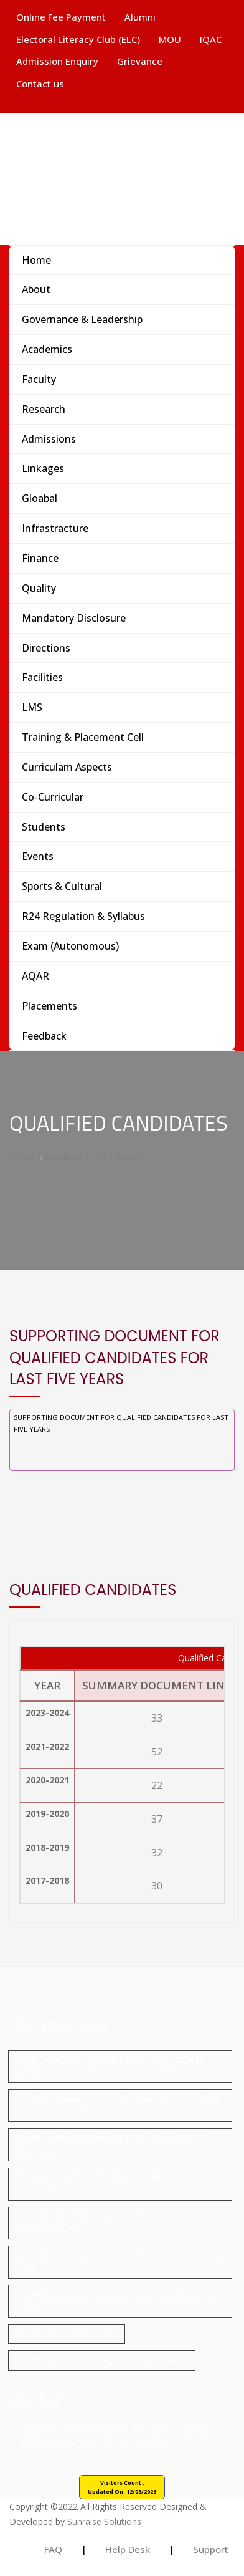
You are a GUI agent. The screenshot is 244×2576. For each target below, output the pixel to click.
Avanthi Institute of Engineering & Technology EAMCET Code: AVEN (109, 2066)
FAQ (53, 2549)
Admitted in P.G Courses (94, 1156)
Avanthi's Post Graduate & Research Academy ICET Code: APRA (115, 2300)
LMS (32, 707)
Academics (47, 349)
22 (156, 1785)
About (36, 289)
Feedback (44, 1036)
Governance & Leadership (82, 319)
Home (36, 260)
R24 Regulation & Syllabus (83, 916)
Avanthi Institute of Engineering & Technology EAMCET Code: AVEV (109, 2144)
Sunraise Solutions (104, 2521)
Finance (40, 558)
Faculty (39, 379)
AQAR (35, 976)
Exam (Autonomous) (70, 946)
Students (43, 827)
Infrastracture (55, 528)
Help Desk (127, 2549)
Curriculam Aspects (67, 767)
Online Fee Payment (61, 17)
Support (210, 2549)
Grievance (139, 61)
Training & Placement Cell (83, 737)
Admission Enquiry (57, 61)
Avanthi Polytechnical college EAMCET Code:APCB (102, 2360)
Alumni (140, 17)
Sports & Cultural (62, 886)
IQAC (211, 39)
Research (43, 409)
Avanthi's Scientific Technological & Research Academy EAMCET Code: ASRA (111, 2222)
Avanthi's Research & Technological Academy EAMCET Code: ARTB (109, 2183)
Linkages (43, 468)
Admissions (49, 439)
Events (38, 856)
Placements (49, 1006)
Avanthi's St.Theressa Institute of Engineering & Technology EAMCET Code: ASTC (118, 2104)
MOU (170, 39)
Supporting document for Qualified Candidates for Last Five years (121, 1423)
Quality (39, 588)
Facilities (42, 677)
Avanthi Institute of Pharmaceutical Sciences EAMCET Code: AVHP (118, 2261)
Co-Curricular (52, 797)
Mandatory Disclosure (74, 618)
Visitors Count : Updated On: (122, 2487)
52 (156, 1751)
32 (156, 1853)
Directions (46, 648)
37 (156, 1819)
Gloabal (39, 498)
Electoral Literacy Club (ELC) (78, 39)
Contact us (40, 83)
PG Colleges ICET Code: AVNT (66, 2333)
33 (156, 1718)
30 (156, 1886)
